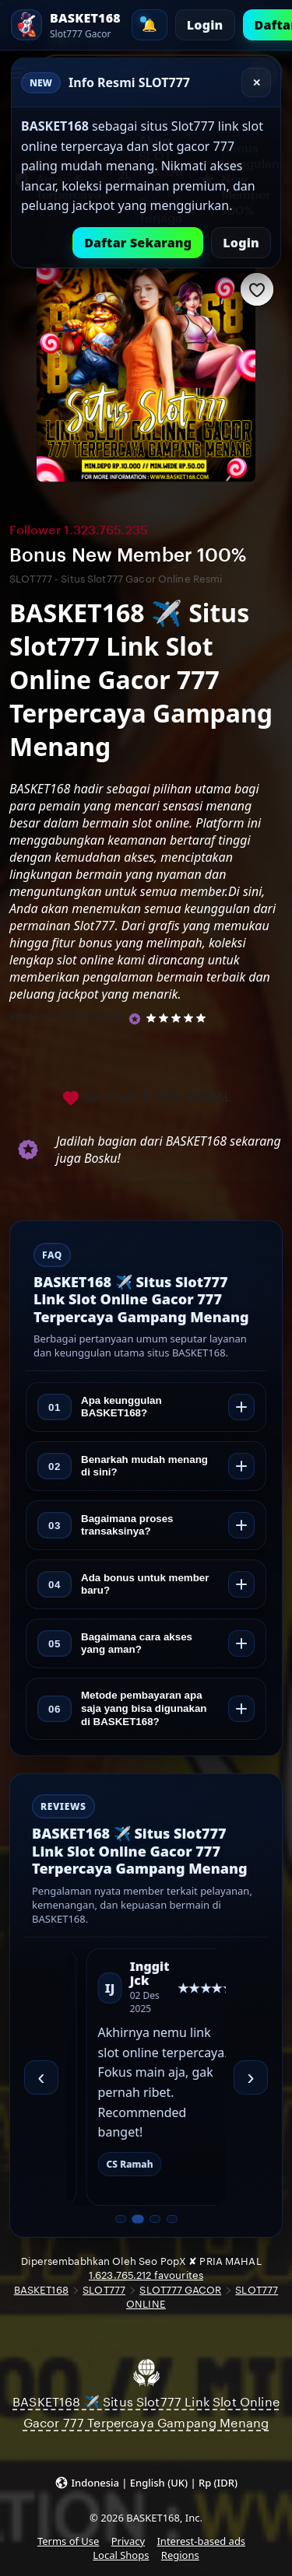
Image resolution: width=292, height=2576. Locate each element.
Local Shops (121, 2555)
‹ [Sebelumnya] (40, 2077)
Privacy (128, 2541)
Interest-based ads (201, 2541)
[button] (146, 2482)
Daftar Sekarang (138, 242)
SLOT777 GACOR (180, 2290)
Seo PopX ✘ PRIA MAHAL (146, 1098)
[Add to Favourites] (257, 289)
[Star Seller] (135, 1019)
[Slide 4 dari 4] (172, 2219)
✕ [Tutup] (256, 83)
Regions (180, 2555)
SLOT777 (104, 2290)
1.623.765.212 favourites (146, 2275)
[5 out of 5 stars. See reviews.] (178, 1017)
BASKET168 (41, 2290)
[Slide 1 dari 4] (120, 2219)
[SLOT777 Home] (66, 24)
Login (205, 24)
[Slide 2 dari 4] (137, 2219)
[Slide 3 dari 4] (155, 2219)
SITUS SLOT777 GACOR (66, 1017)
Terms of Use (68, 2541)
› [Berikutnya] (250, 2077)
